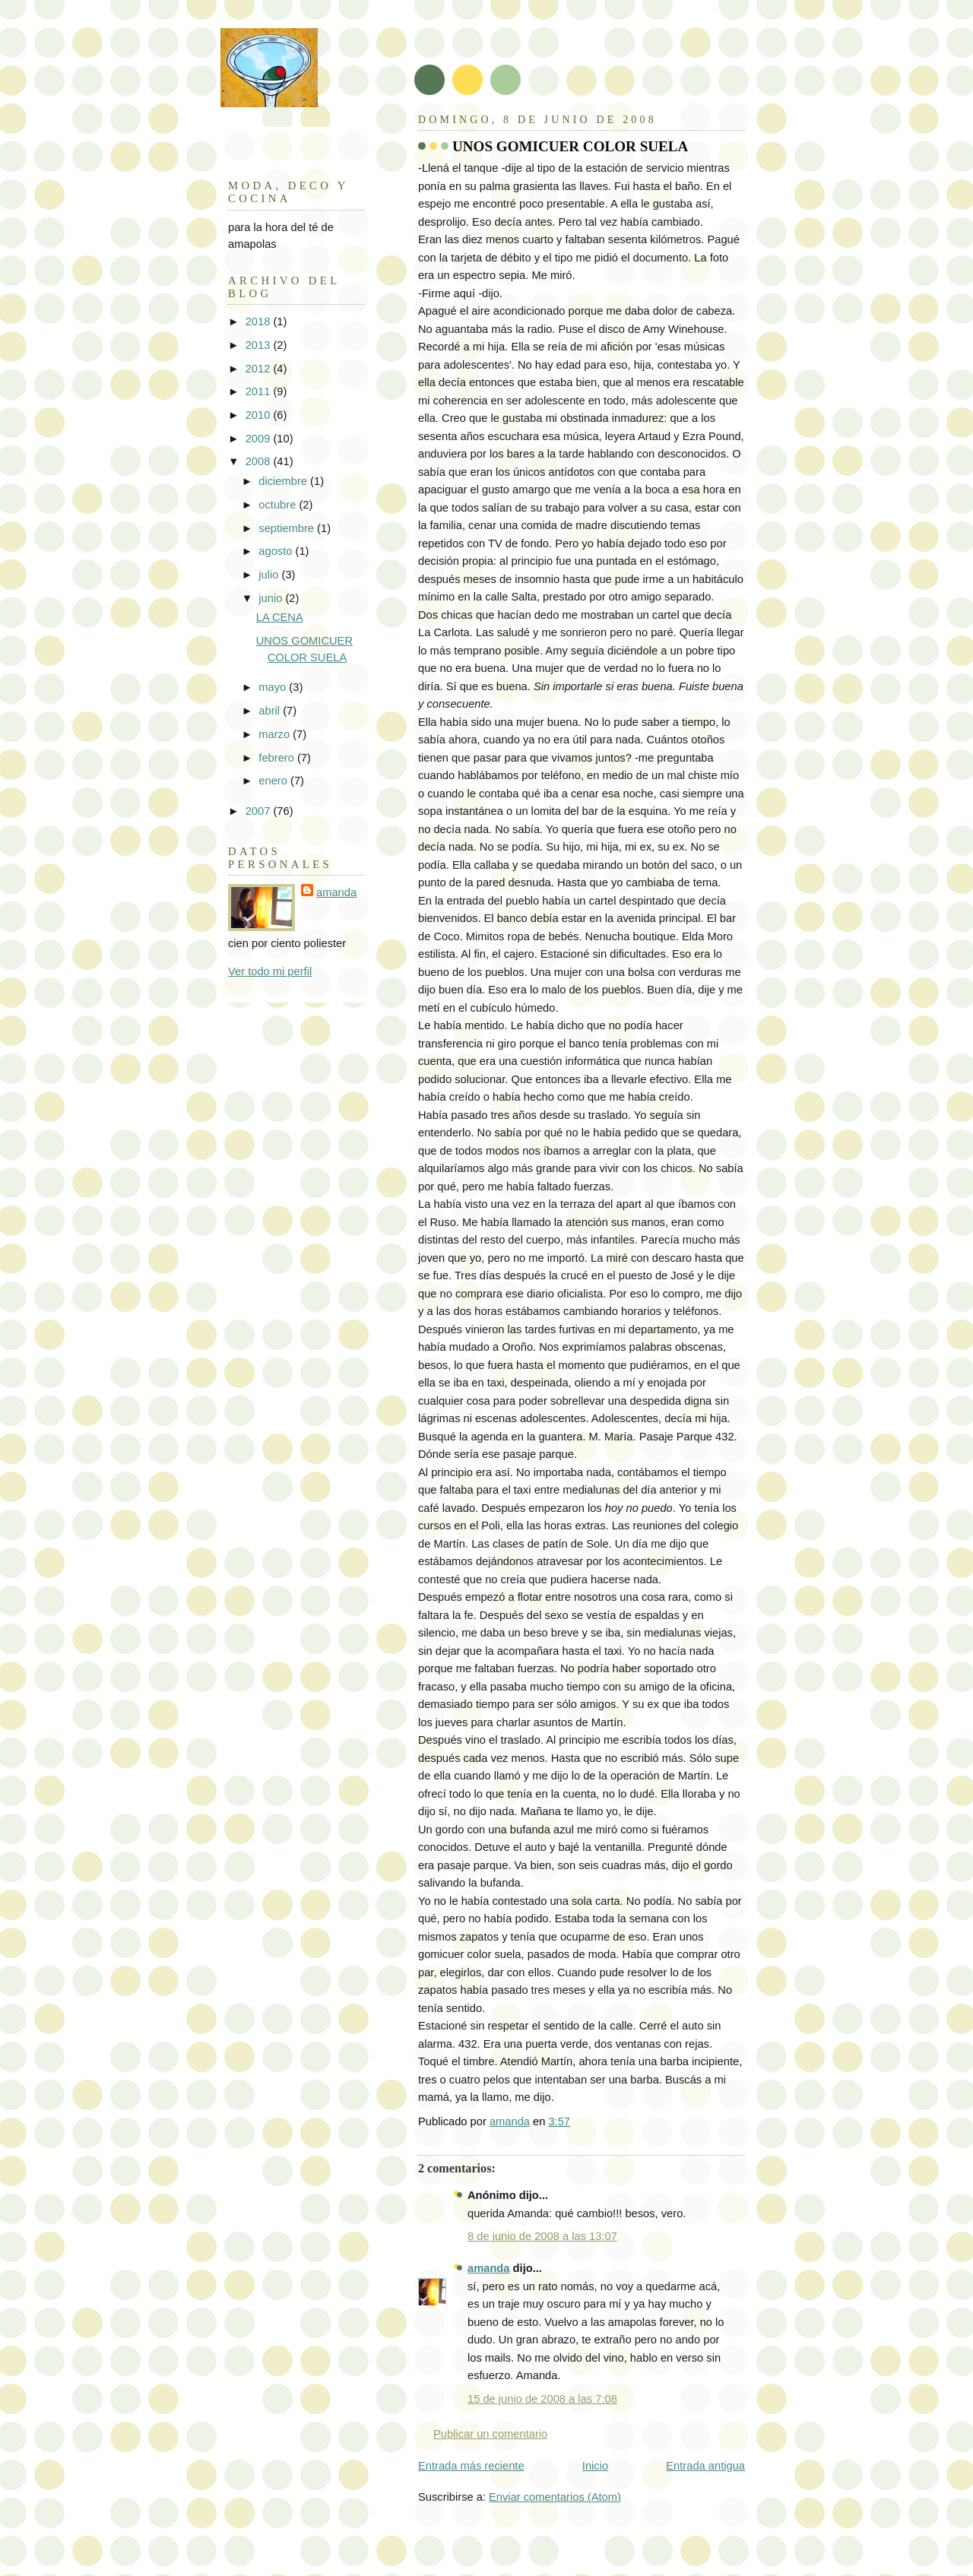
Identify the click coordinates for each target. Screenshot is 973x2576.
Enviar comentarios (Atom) (555, 2497)
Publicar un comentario (490, 2434)
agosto (276, 551)
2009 (260, 439)
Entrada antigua (705, 2466)
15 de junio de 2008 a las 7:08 (542, 2399)
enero (274, 781)
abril (270, 711)
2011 (260, 391)
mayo (273, 687)
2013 (260, 345)
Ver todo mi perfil (270, 971)
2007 (260, 811)
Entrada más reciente (471, 2466)
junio (271, 598)
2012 (260, 369)
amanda (488, 2268)
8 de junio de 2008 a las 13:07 (542, 2236)
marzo (275, 734)
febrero (277, 758)
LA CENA (279, 617)
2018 (260, 321)
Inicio (595, 2466)
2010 (260, 415)
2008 (260, 461)
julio (269, 575)
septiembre (287, 528)
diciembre (284, 481)
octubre (278, 505)
